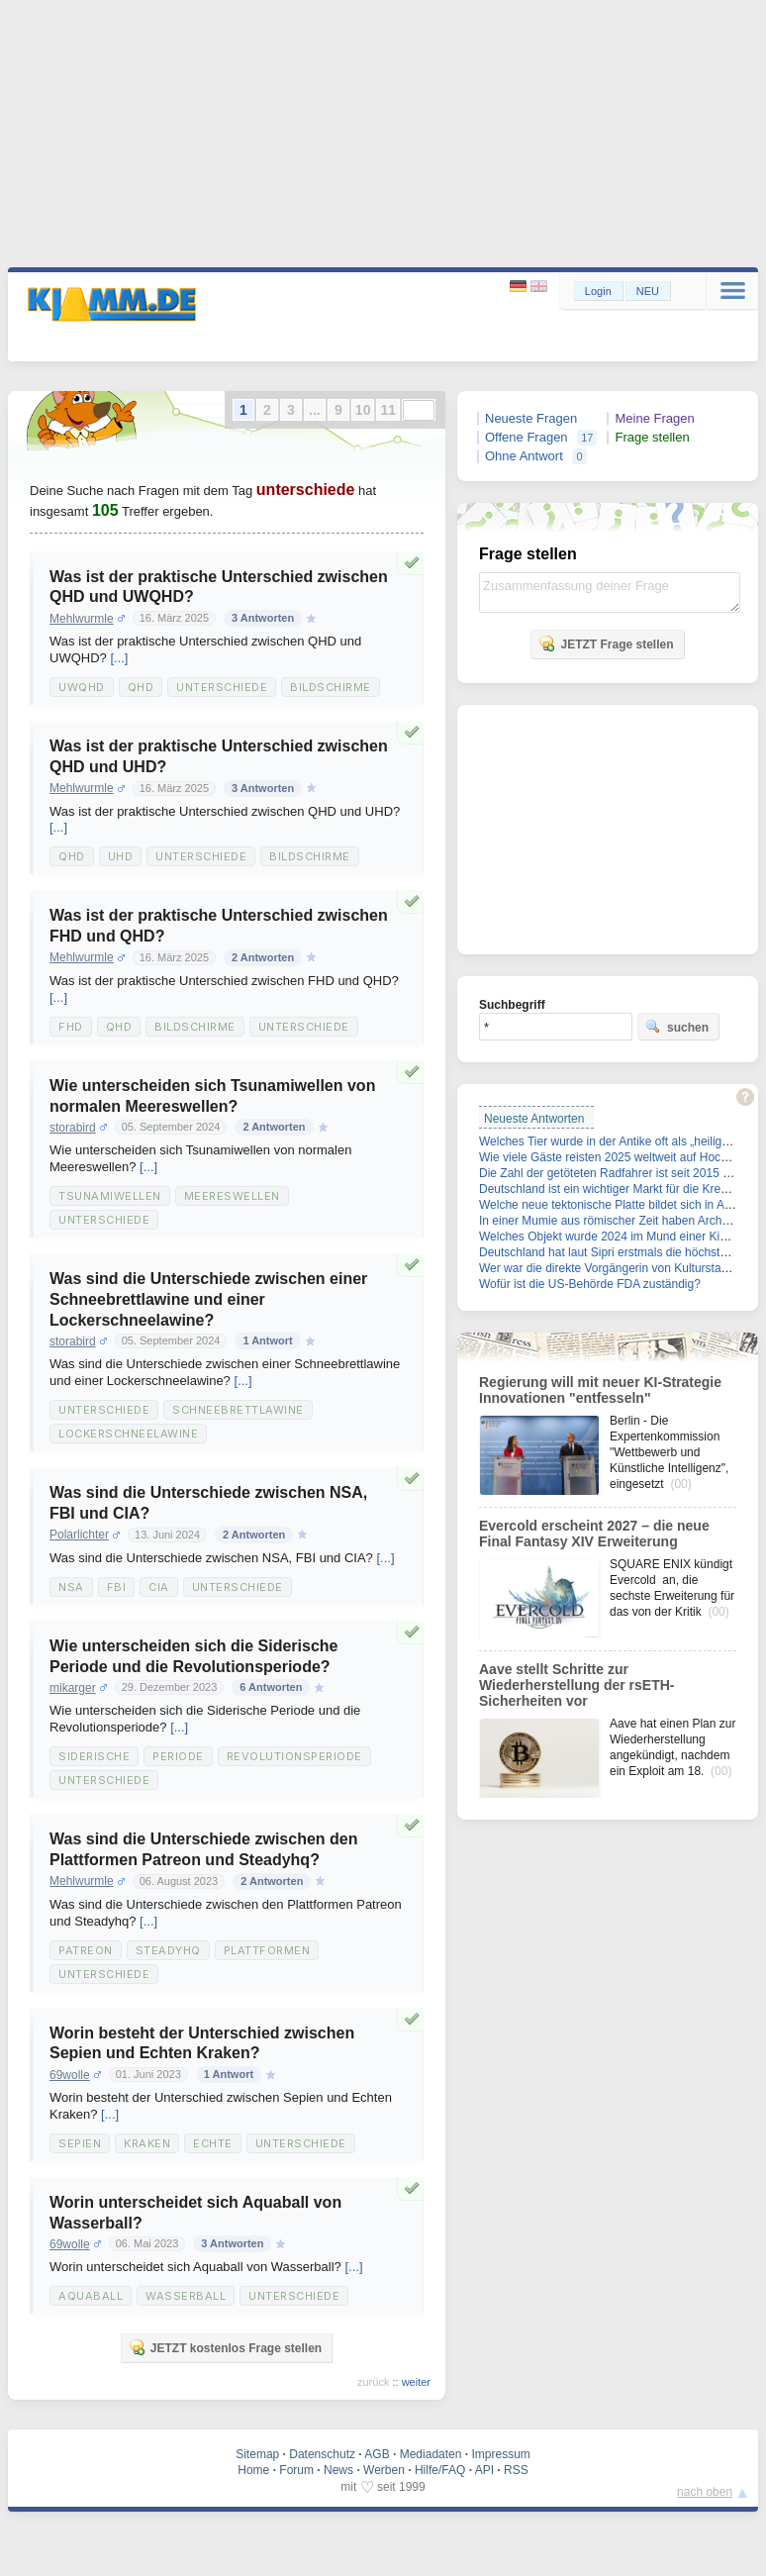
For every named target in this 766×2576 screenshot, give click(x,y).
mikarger (72, 1688)
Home (253, 2470)
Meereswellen (232, 1196)
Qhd (141, 687)
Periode (178, 1756)
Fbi (117, 1587)
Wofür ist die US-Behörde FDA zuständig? (590, 1284)
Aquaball (90, 2296)
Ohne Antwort (524, 455)
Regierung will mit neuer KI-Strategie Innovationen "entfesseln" (600, 1390)
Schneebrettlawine (238, 1410)
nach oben (704, 2492)
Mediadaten (431, 2454)
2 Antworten (263, 957)
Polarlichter (79, 1534)
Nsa (71, 1587)
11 (388, 410)
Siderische (94, 1756)
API (484, 2470)
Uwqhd (81, 687)
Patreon (85, 1950)
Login (598, 291)
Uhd (121, 856)
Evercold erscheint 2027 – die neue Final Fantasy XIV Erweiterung (594, 1533)
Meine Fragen (654, 418)
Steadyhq (168, 1950)
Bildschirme (330, 687)
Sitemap (257, 2454)
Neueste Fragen (531, 418)
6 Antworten (270, 1687)
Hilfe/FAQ (440, 2470)
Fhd (70, 1027)
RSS (516, 2470)
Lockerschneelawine (128, 1433)
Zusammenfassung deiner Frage (609, 592)
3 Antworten (263, 618)
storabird (72, 1128)
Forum (296, 2470)
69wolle (69, 2075)
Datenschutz (322, 2454)
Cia (158, 1587)
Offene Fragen (526, 437)
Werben (384, 2470)
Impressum (500, 2454)
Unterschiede (221, 687)
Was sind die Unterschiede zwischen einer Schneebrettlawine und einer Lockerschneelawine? (208, 1299)
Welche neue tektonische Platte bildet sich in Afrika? (616, 1205)
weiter (416, 2382)
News (338, 2470)
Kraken (147, 2143)
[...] (119, 657)
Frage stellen (652, 437)
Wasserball (185, 2296)
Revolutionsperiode (294, 1756)
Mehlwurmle (81, 619)
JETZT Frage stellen (605, 643)
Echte (213, 2143)
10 (363, 410)
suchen (677, 1027)
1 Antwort (267, 1340)
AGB (376, 2454)
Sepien (79, 2143)
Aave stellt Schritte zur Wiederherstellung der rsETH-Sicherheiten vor (576, 1685)
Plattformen (267, 1950)
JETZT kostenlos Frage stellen (225, 2347)
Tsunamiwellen (109, 1196)
